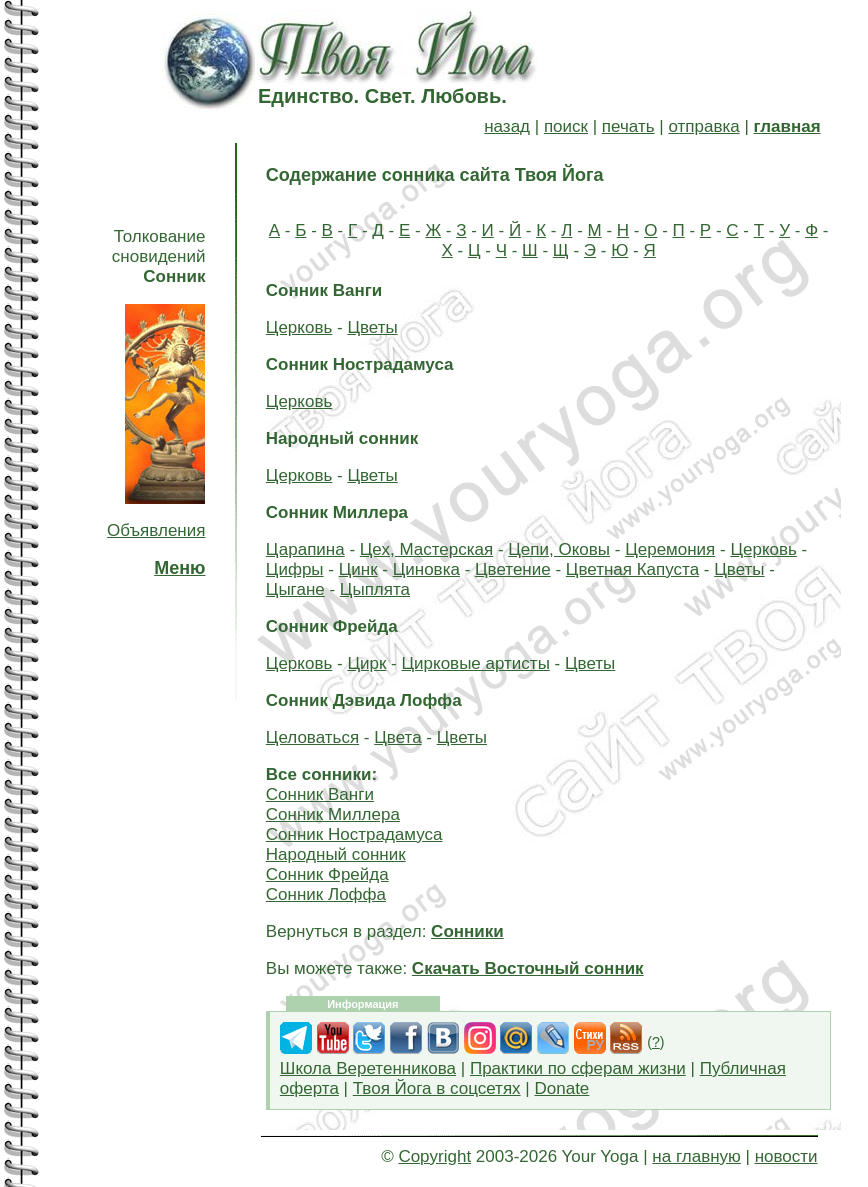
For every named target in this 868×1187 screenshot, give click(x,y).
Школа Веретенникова (368, 1068)
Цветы (372, 327)
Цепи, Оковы (559, 549)
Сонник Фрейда (327, 874)
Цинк (358, 569)
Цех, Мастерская (426, 549)
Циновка (426, 569)
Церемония (670, 549)
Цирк (366, 663)
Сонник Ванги (320, 794)
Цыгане (295, 589)
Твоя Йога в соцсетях (437, 1088)
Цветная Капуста (632, 569)
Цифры (295, 569)
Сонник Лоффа (326, 894)
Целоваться (312, 737)
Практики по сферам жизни (578, 1068)
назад (507, 126)
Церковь (299, 327)
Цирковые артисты (475, 663)
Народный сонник (336, 854)
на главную (696, 1156)
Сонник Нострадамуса (354, 834)
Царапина (305, 549)
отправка (703, 126)
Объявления (156, 530)
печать (628, 126)
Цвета (397, 737)
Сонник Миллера (333, 814)
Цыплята (375, 589)
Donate (561, 1088)
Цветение (513, 569)
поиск (566, 126)
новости (786, 1156)
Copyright (434, 1156)
